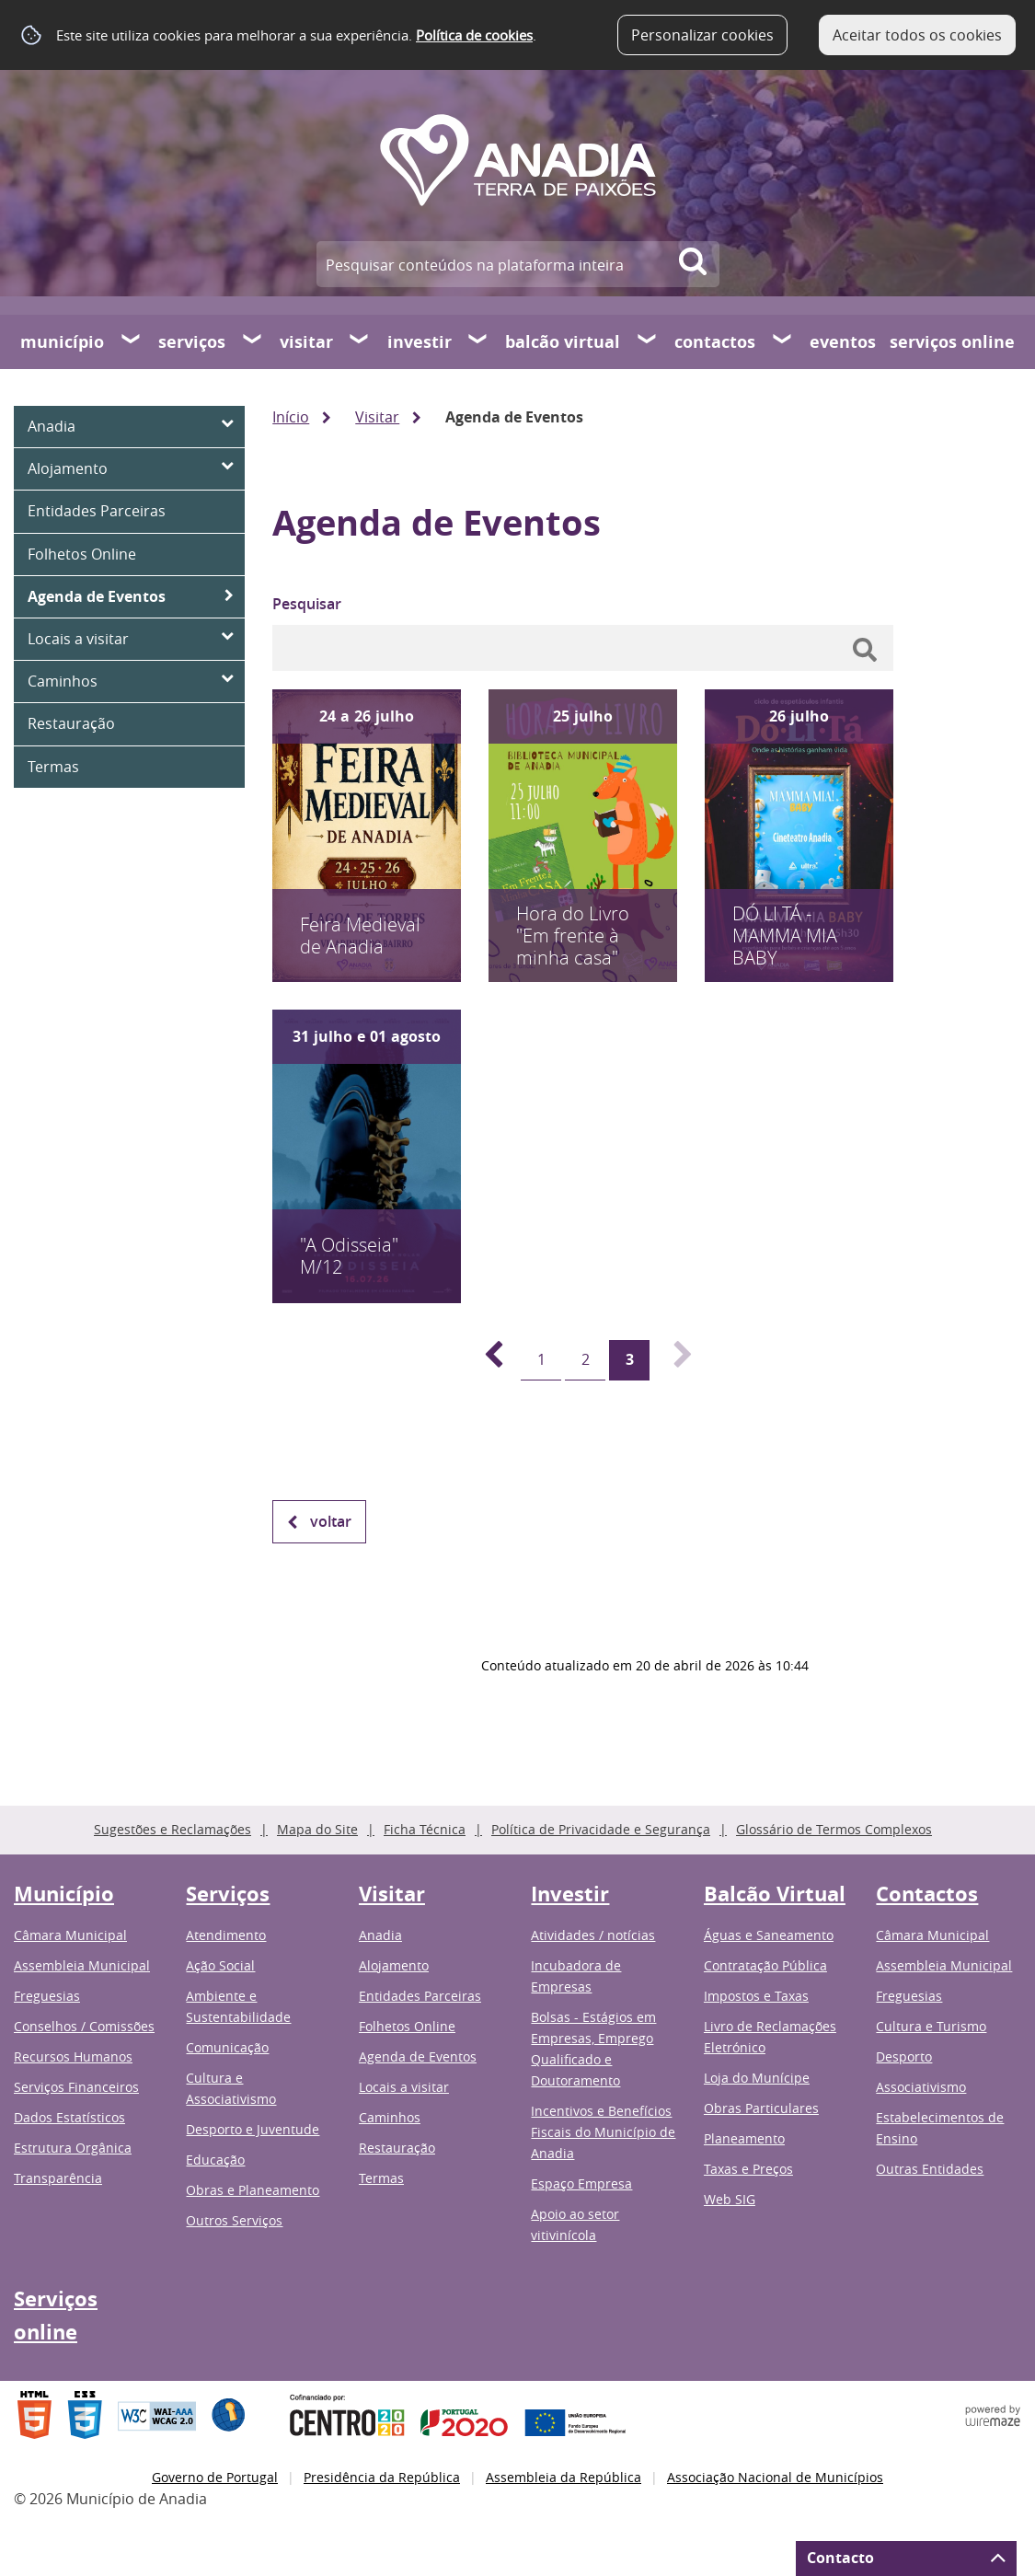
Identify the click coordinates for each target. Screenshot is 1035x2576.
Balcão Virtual (562, 341)
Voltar (330, 1521)
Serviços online (952, 341)
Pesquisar (306, 604)
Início (290, 417)
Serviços (191, 341)
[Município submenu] (131, 341)
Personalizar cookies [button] (702, 35)
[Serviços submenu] (253, 341)
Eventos (843, 341)
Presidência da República (382, 2477)
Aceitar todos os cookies (917, 35)
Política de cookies (474, 35)
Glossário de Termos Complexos (834, 1829)
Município (62, 341)
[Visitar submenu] (359, 341)
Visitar (306, 341)
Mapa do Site (317, 1829)
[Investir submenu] (478, 341)
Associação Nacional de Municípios (775, 2477)
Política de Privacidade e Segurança (600, 1829)
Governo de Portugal (215, 2477)
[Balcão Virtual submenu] (647, 341)
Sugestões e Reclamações (172, 1829)
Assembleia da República (563, 2477)
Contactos (714, 341)
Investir (419, 341)
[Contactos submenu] (783, 341)
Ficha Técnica (425, 1829)
